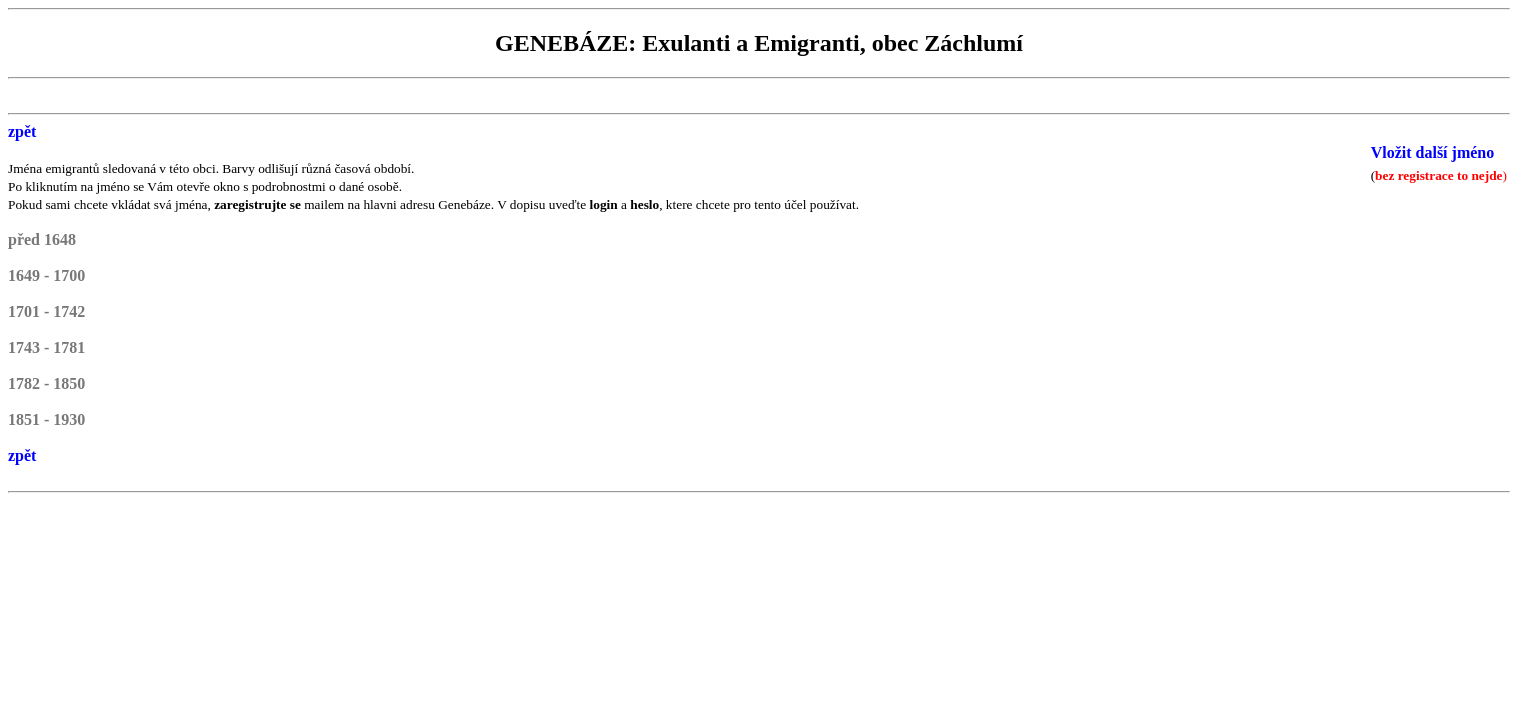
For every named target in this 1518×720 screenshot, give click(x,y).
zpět (22, 131)
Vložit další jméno (1433, 152)
